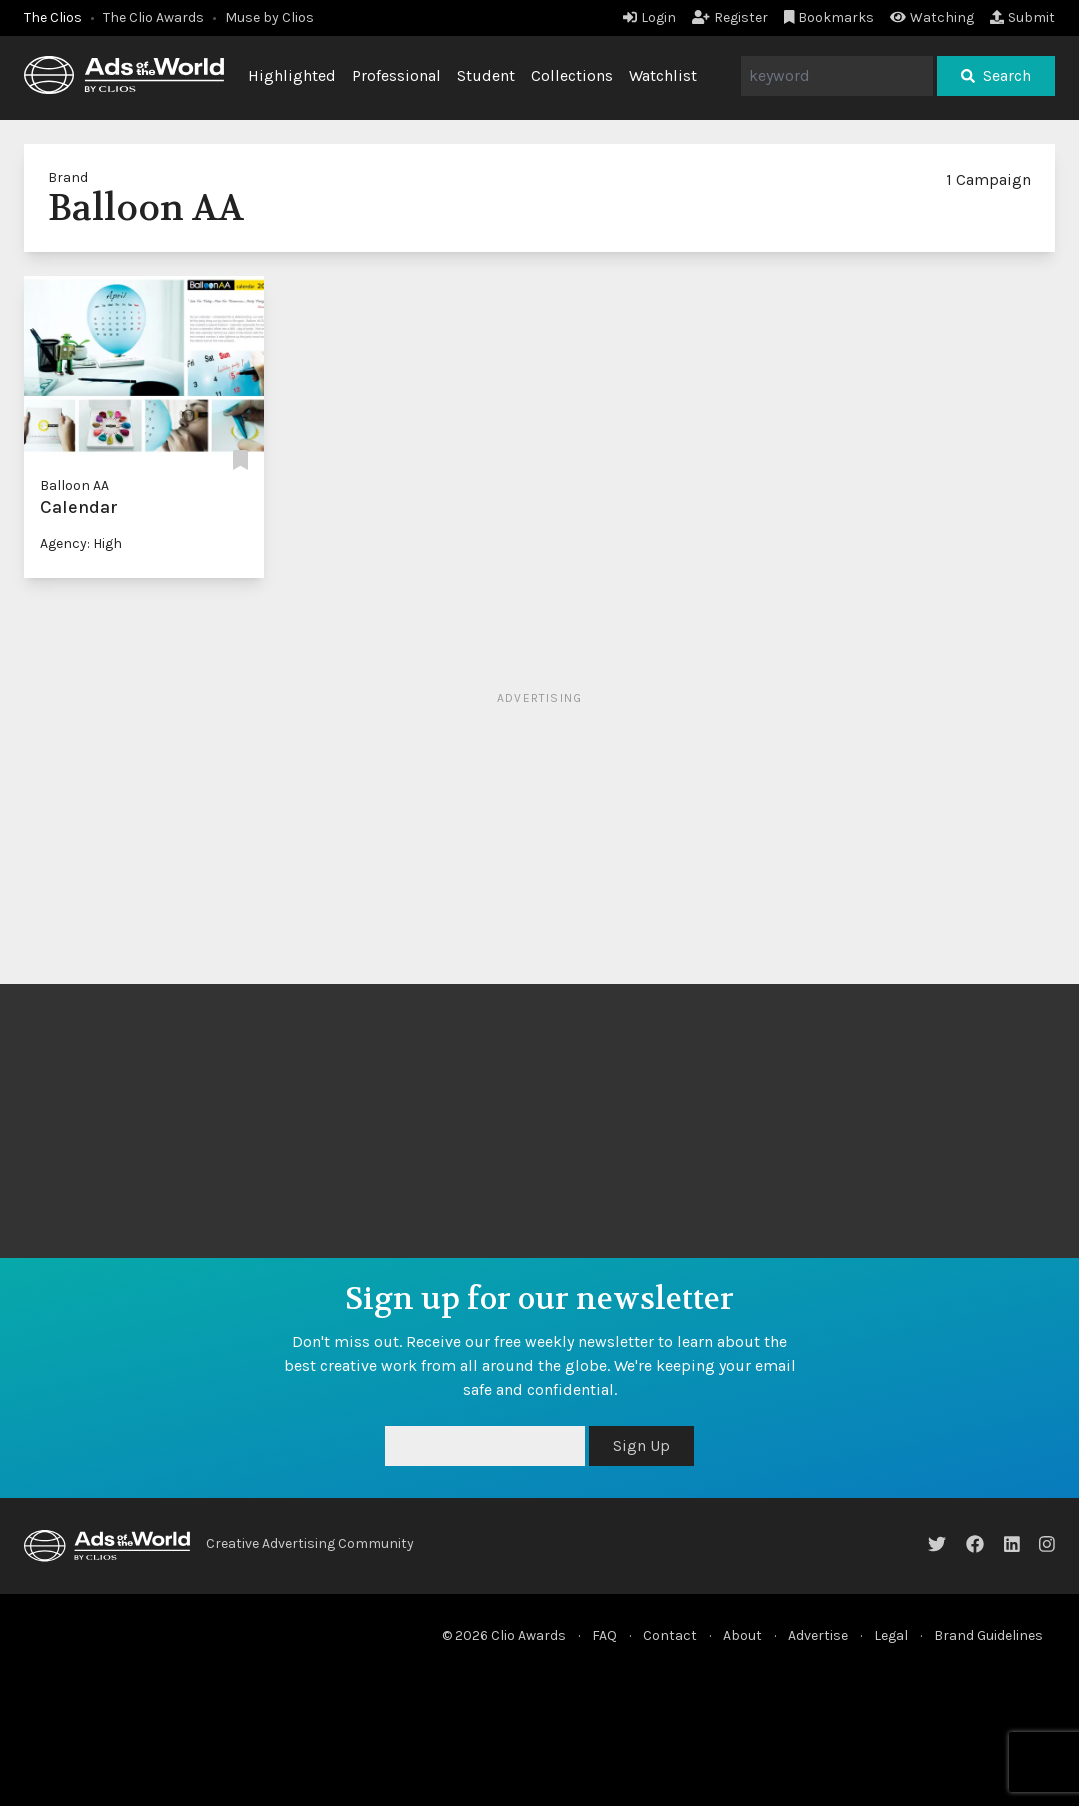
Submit (1022, 17)
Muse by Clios (269, 17)
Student (486, 75)
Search (996, 75)
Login (649, 17)
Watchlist (663, 75)
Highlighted (292, 75)
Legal (891, 1635)
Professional (396, 75)
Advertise (818, 1635)
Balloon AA (74, 485)
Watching (932, 17)
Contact (670, 1635)
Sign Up (641, 1445)
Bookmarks (829, 17)
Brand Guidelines (988, 1635)
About (742, 1635)
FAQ (604, 1635)
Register (730, 17)
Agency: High (81, 543)
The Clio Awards (153, 17)
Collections (572, 75)
